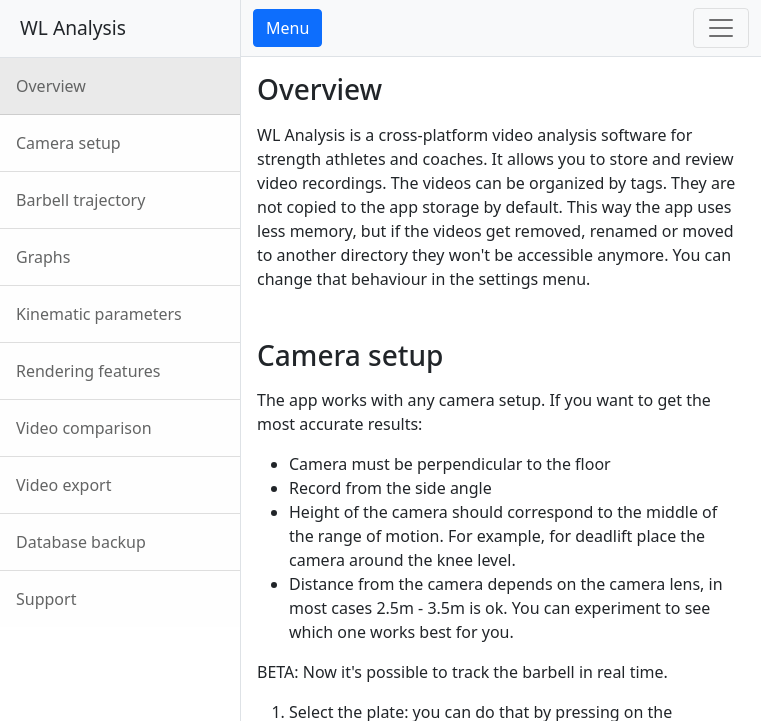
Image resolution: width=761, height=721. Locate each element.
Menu (287, 28)
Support (46, 599)
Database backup (81, 542)
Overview (51, 86)
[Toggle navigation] (721, 28)
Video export (64, 485)
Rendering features (88, 371)
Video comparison (84, 428)
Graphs (43, 257)
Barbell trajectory (80, 200)
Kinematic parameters (99, 314)
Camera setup (68, 143)
